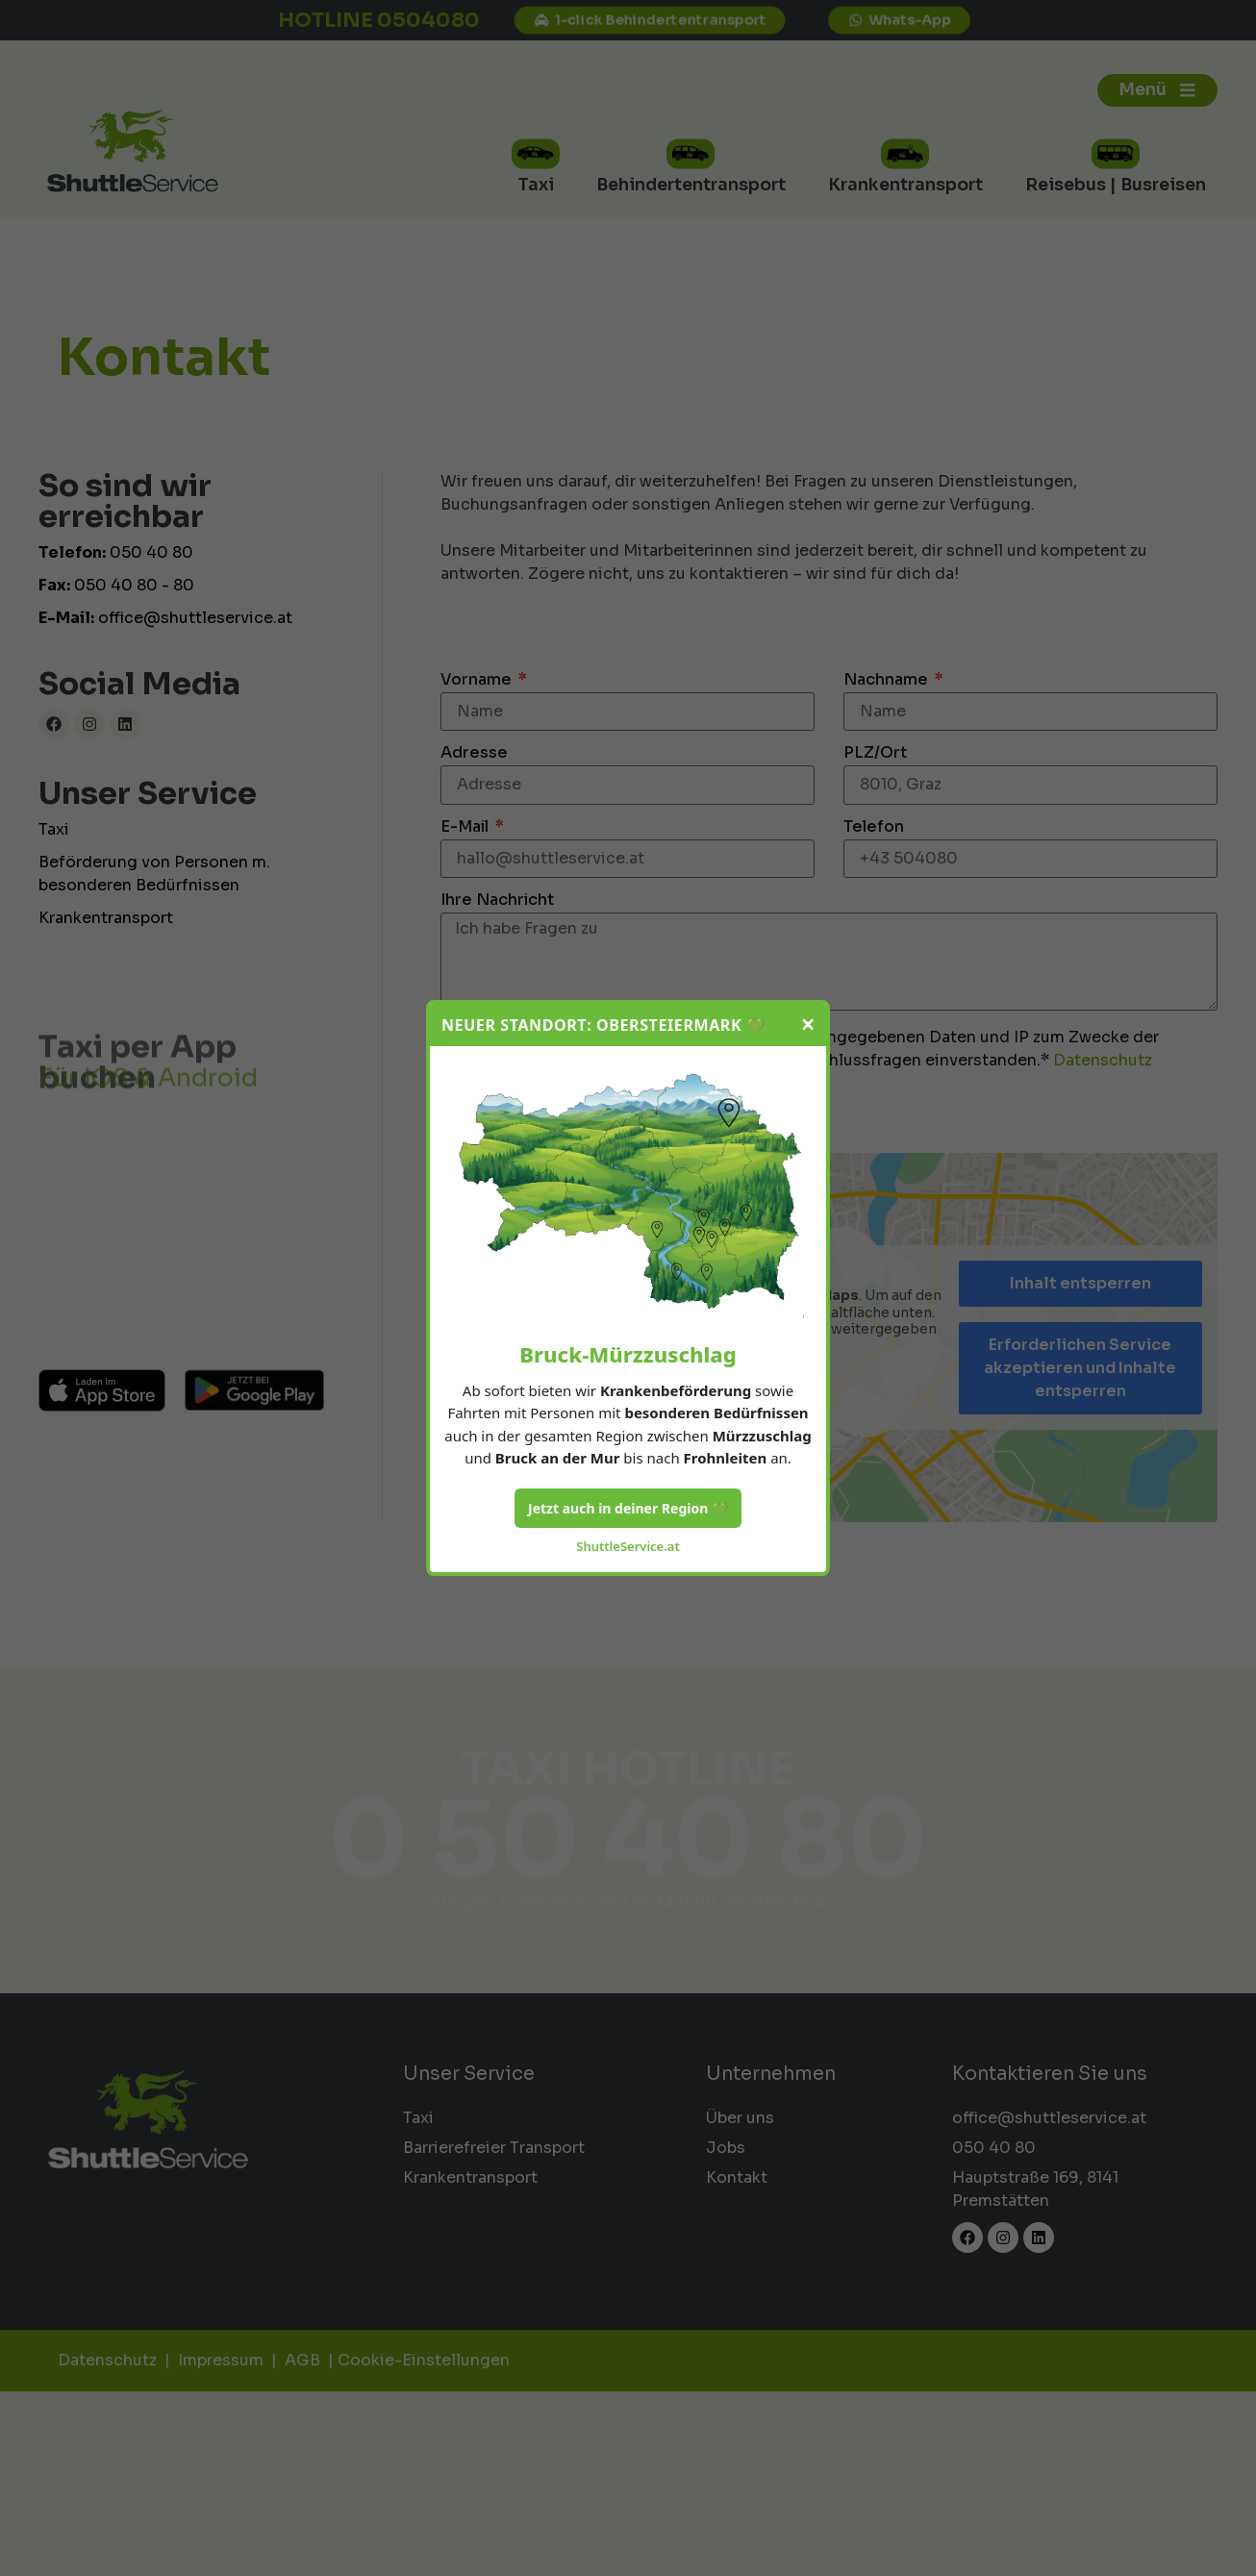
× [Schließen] (808, 1025)
